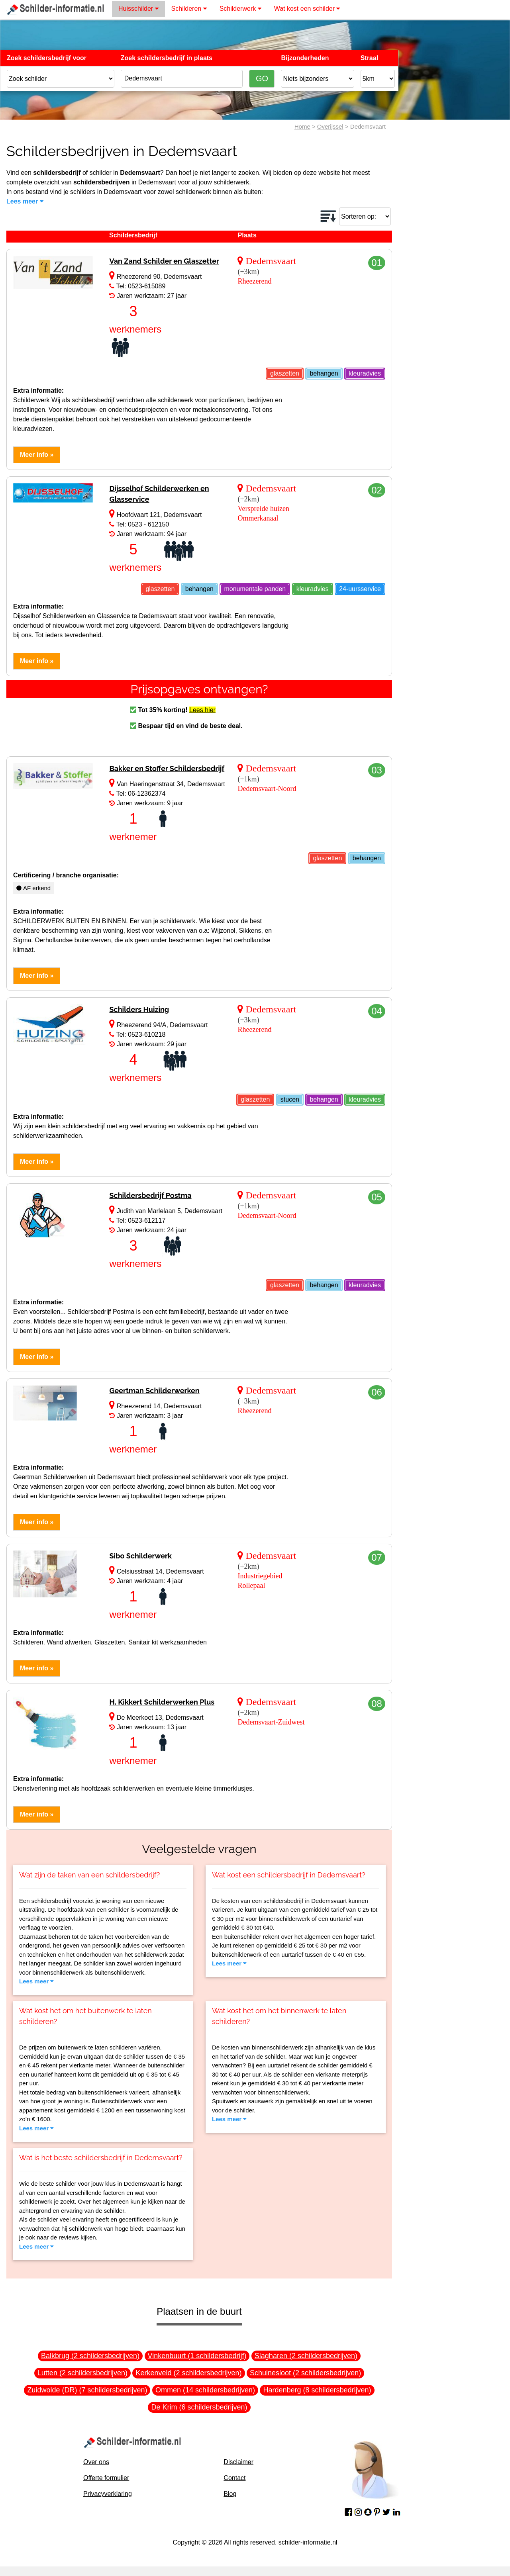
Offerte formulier (106, 2477)
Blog (230, 2493)
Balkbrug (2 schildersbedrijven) (90, 2356)
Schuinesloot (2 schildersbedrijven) (305, 2373)
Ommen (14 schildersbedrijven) (205, 2390)
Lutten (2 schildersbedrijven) (82, 2373)
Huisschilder (138, 8)
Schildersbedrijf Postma (150, 1195)
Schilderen (189, 8)
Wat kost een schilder (307, 8)
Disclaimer (238, 2462)
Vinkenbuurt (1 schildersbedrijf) (197, 2356)
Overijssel (330, 126)
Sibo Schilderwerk (140, 1556)
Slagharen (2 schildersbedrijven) (306, 2356)
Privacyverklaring (107, 2493)
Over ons (96, 2462)
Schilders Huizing (139, 1009)
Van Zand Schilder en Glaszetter (164, 261)
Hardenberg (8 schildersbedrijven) (317, 2390)
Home (302, 126)
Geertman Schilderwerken (154, 1390)
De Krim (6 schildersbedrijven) (199, 2407)
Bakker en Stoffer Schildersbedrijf (166, 768)
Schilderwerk (240, 8)
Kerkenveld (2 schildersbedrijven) (188, 2373)
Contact (234, 2477)
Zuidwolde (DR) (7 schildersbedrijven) (87, 2390)
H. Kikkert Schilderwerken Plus (161, 1702)
